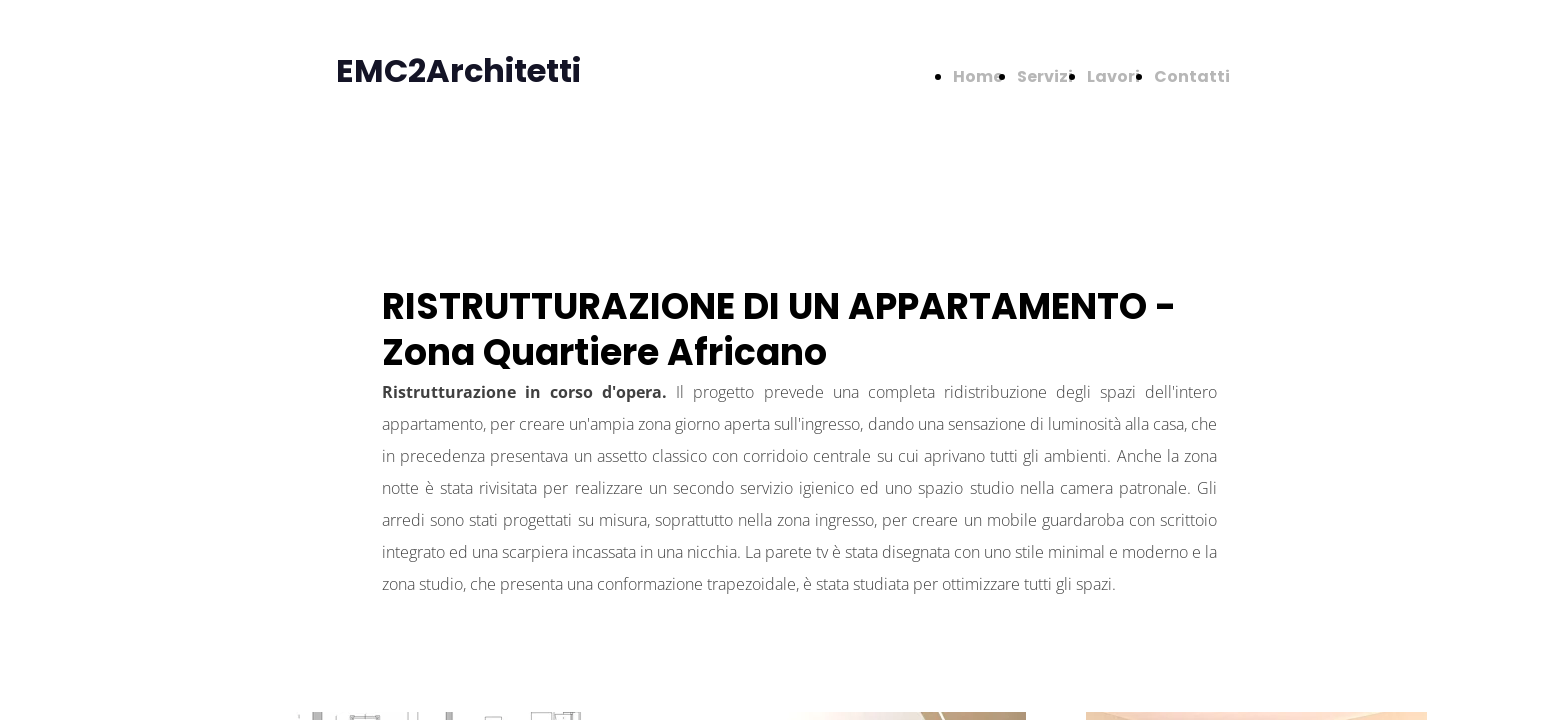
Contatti (1192, 76)
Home (978, 76)
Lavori (1113, 76)
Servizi (1045, 76)
